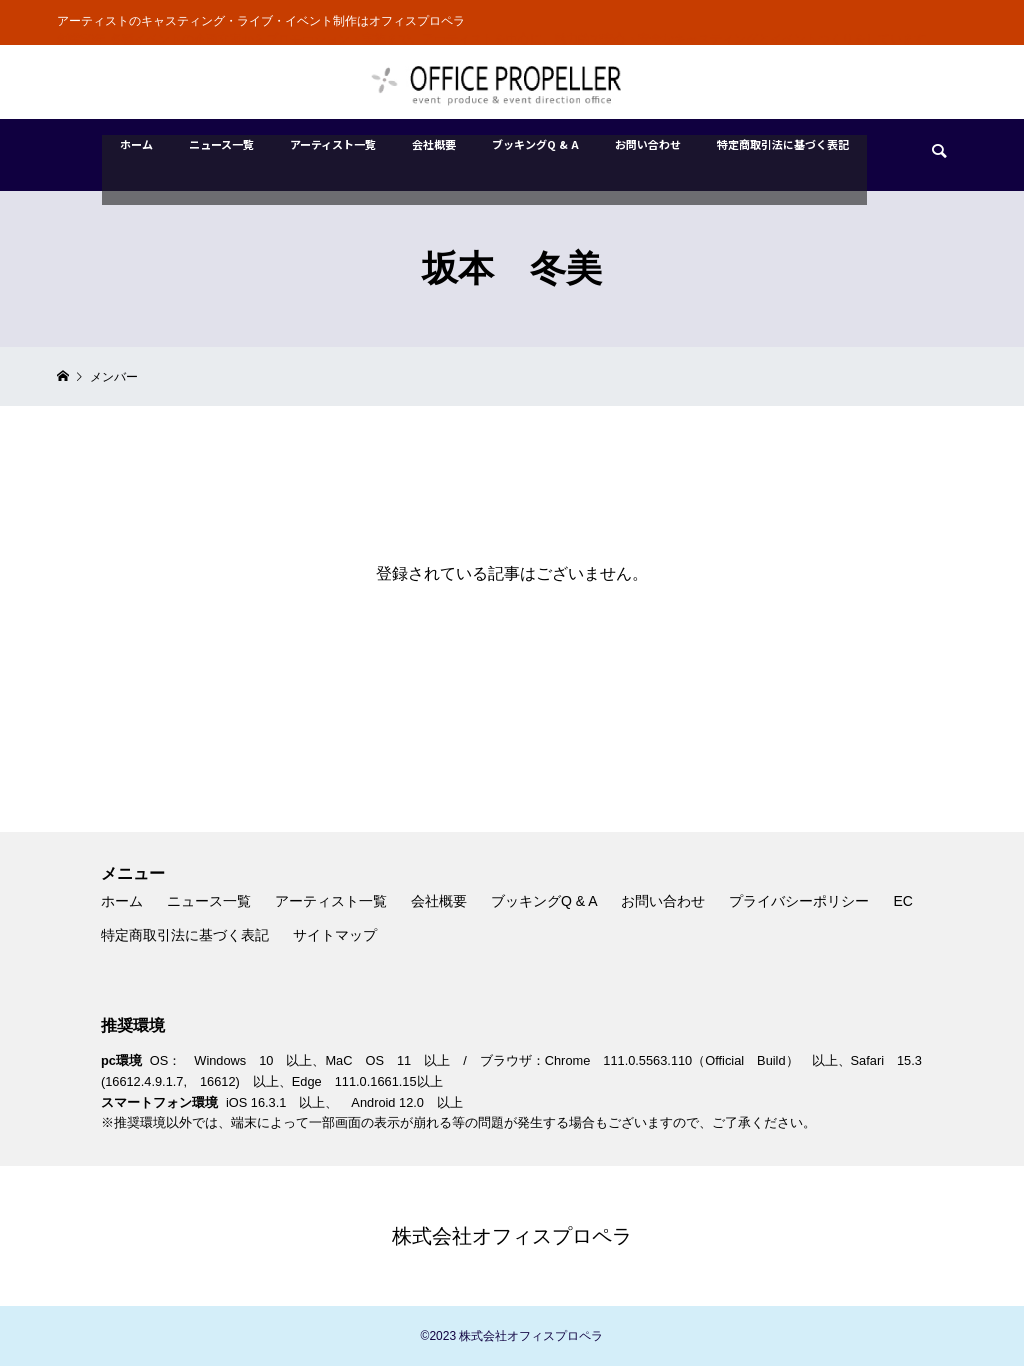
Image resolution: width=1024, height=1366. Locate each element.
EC (902, 901)
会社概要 (439, 901)
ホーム (122, 901)
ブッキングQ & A (544, 901)
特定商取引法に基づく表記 (185, 935)
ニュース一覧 (209, 901)
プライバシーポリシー (799, 901)
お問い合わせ (663, 901)
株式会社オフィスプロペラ (512, 1236)
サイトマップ (335, 935)
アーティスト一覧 (331, 901)
